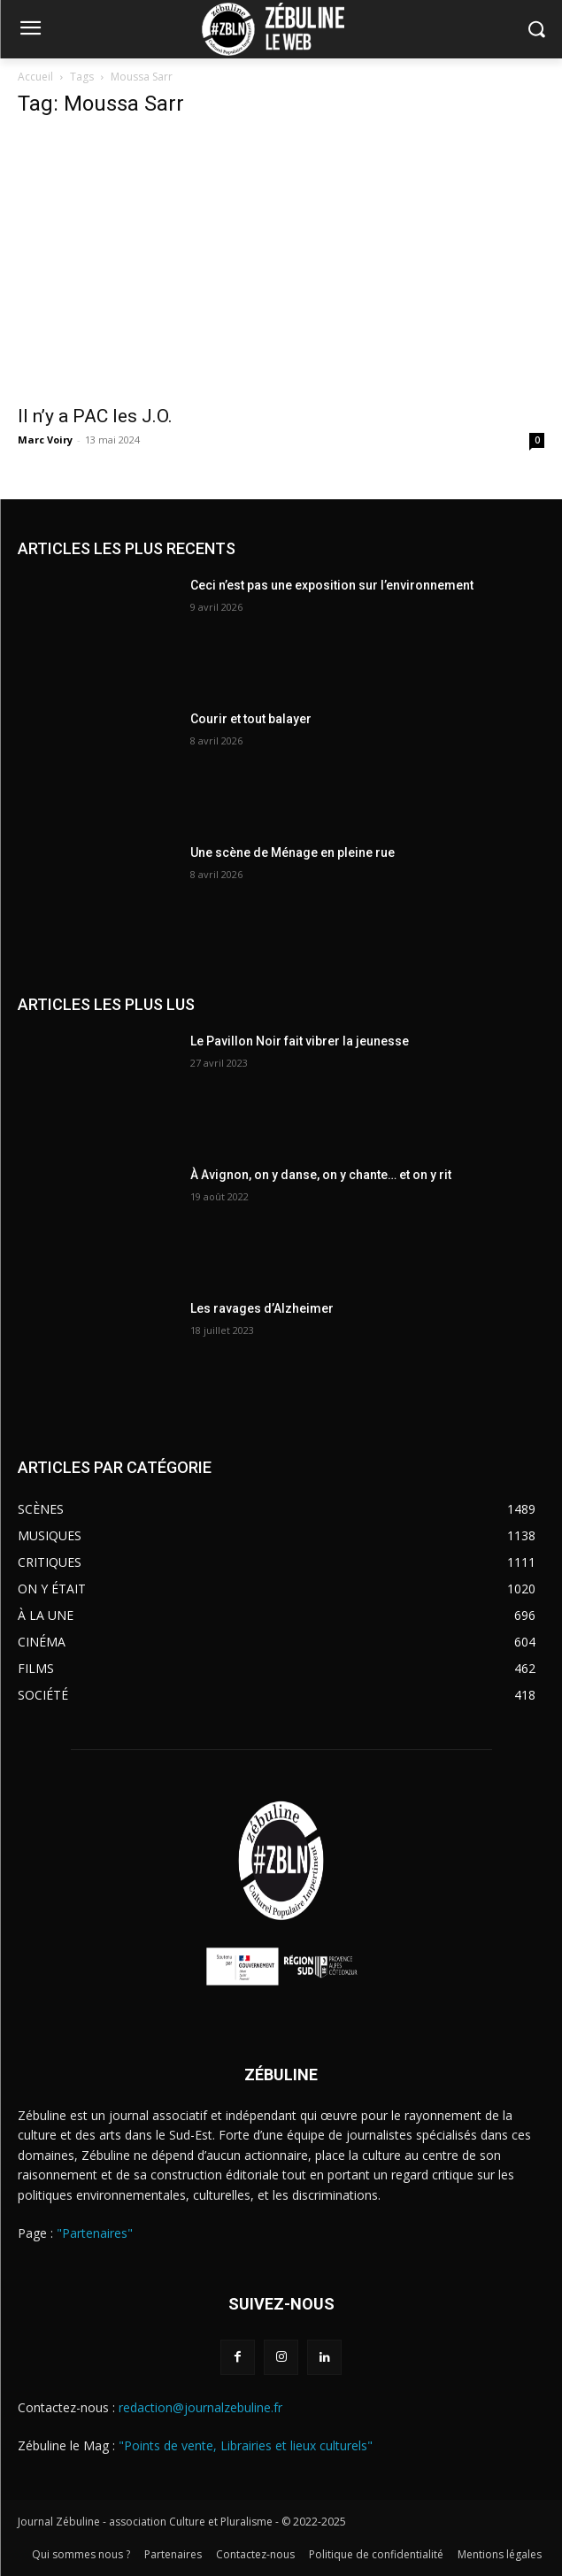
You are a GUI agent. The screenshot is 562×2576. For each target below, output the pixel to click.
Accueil (35, 76)
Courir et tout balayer (251, 719)
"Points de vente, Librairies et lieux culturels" (246, 2445)
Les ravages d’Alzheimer (262, 1308)
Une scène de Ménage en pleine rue (292, 852)
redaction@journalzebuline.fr (200, 2407)
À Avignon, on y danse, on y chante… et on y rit (320, 1175)
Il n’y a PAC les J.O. (95, 416)
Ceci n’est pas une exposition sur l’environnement (331, 585)
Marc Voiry (45, 439)
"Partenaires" (95, 2233)
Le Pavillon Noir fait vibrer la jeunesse (299, 1041)
